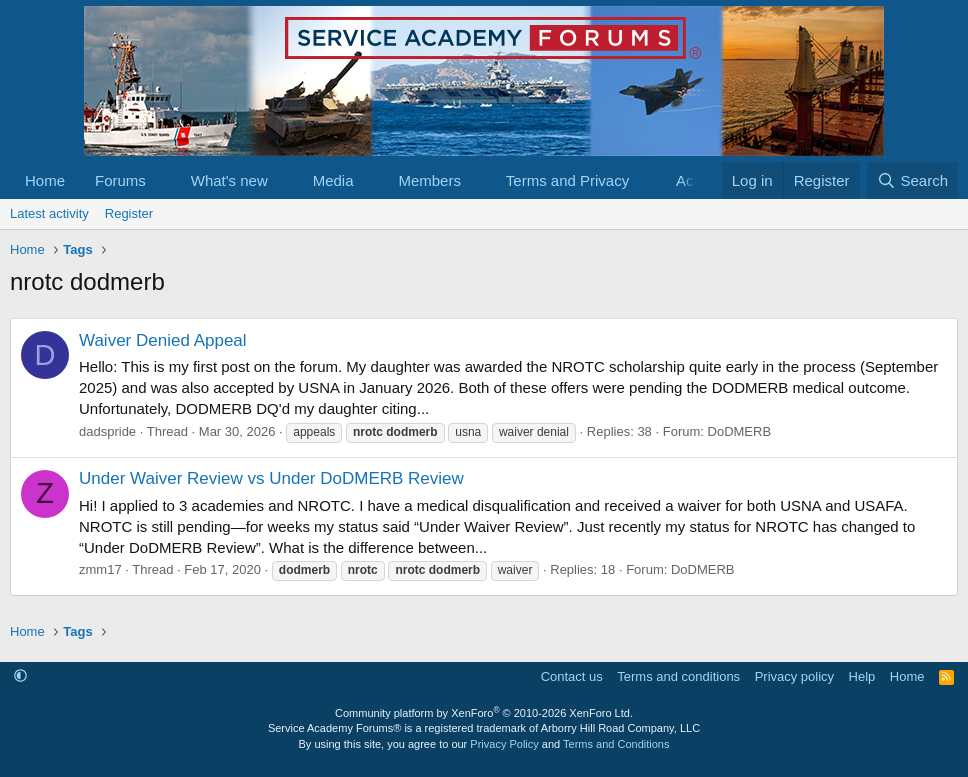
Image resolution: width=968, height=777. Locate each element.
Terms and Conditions (616, 744)
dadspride (107, 431)
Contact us (572, 676)
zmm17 (100, 569)
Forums (120, 180)
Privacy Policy (504, 744)
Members (429, 180)
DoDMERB (740, 431)
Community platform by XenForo (484, 713)
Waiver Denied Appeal (163, 340)
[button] (162, 180)
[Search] (912, 180)
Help (862, 676)
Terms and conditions (678, 676)
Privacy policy (794, 676)
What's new (229, 180)
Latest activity (49, 213)
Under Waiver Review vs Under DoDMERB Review (271, 478)
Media (333, 180)
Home (45, 180)
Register (129, 213)
